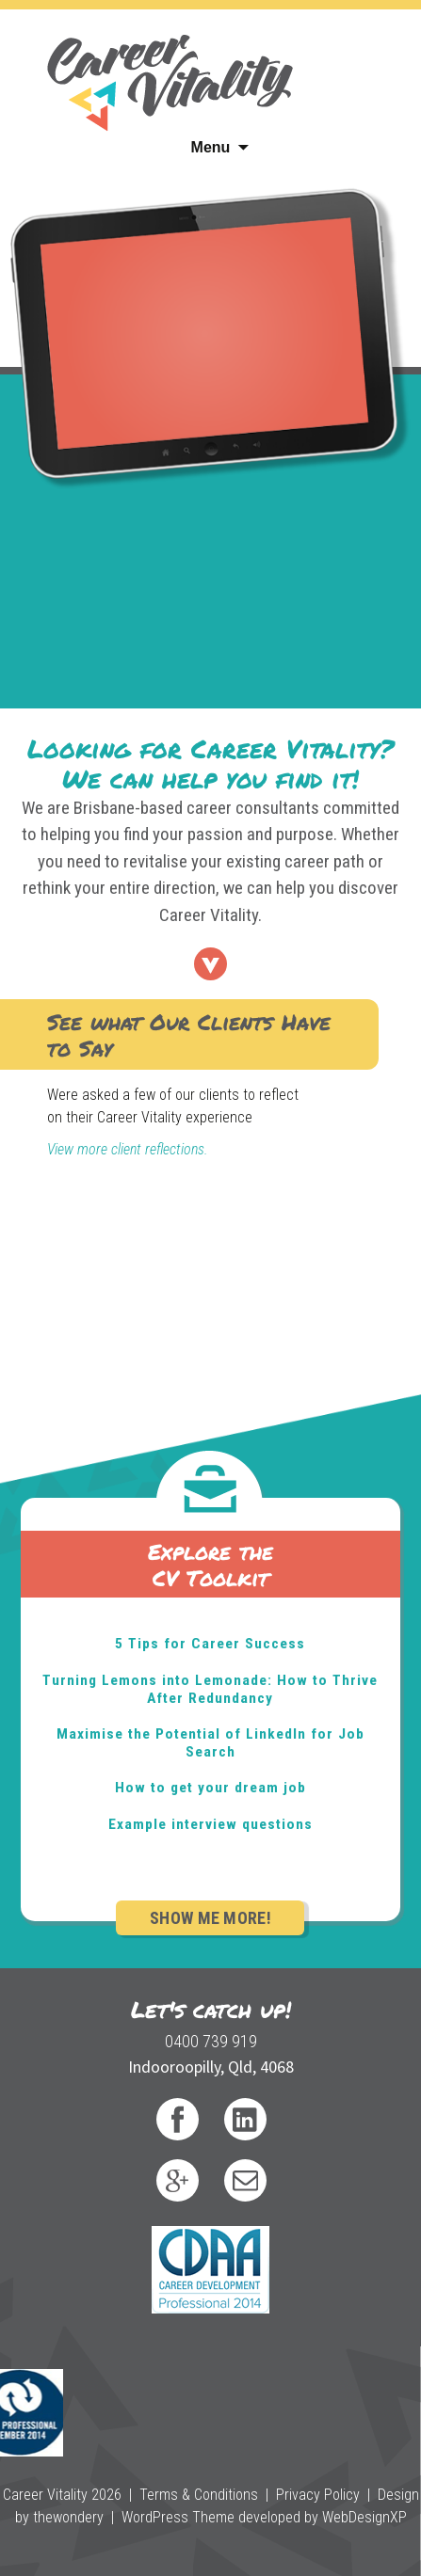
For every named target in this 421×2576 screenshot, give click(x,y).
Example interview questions (210, 1824)
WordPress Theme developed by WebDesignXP (264, 2517)
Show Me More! (210, 1918)
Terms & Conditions (198, 2495)
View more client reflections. (127, 1149)
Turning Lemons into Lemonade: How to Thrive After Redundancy (210, 1689)
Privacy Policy (318, 2495)
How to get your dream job (210, 1787)
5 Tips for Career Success (210, 1643)
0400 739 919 (211, 2041)
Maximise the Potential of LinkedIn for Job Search (210, 1742)
